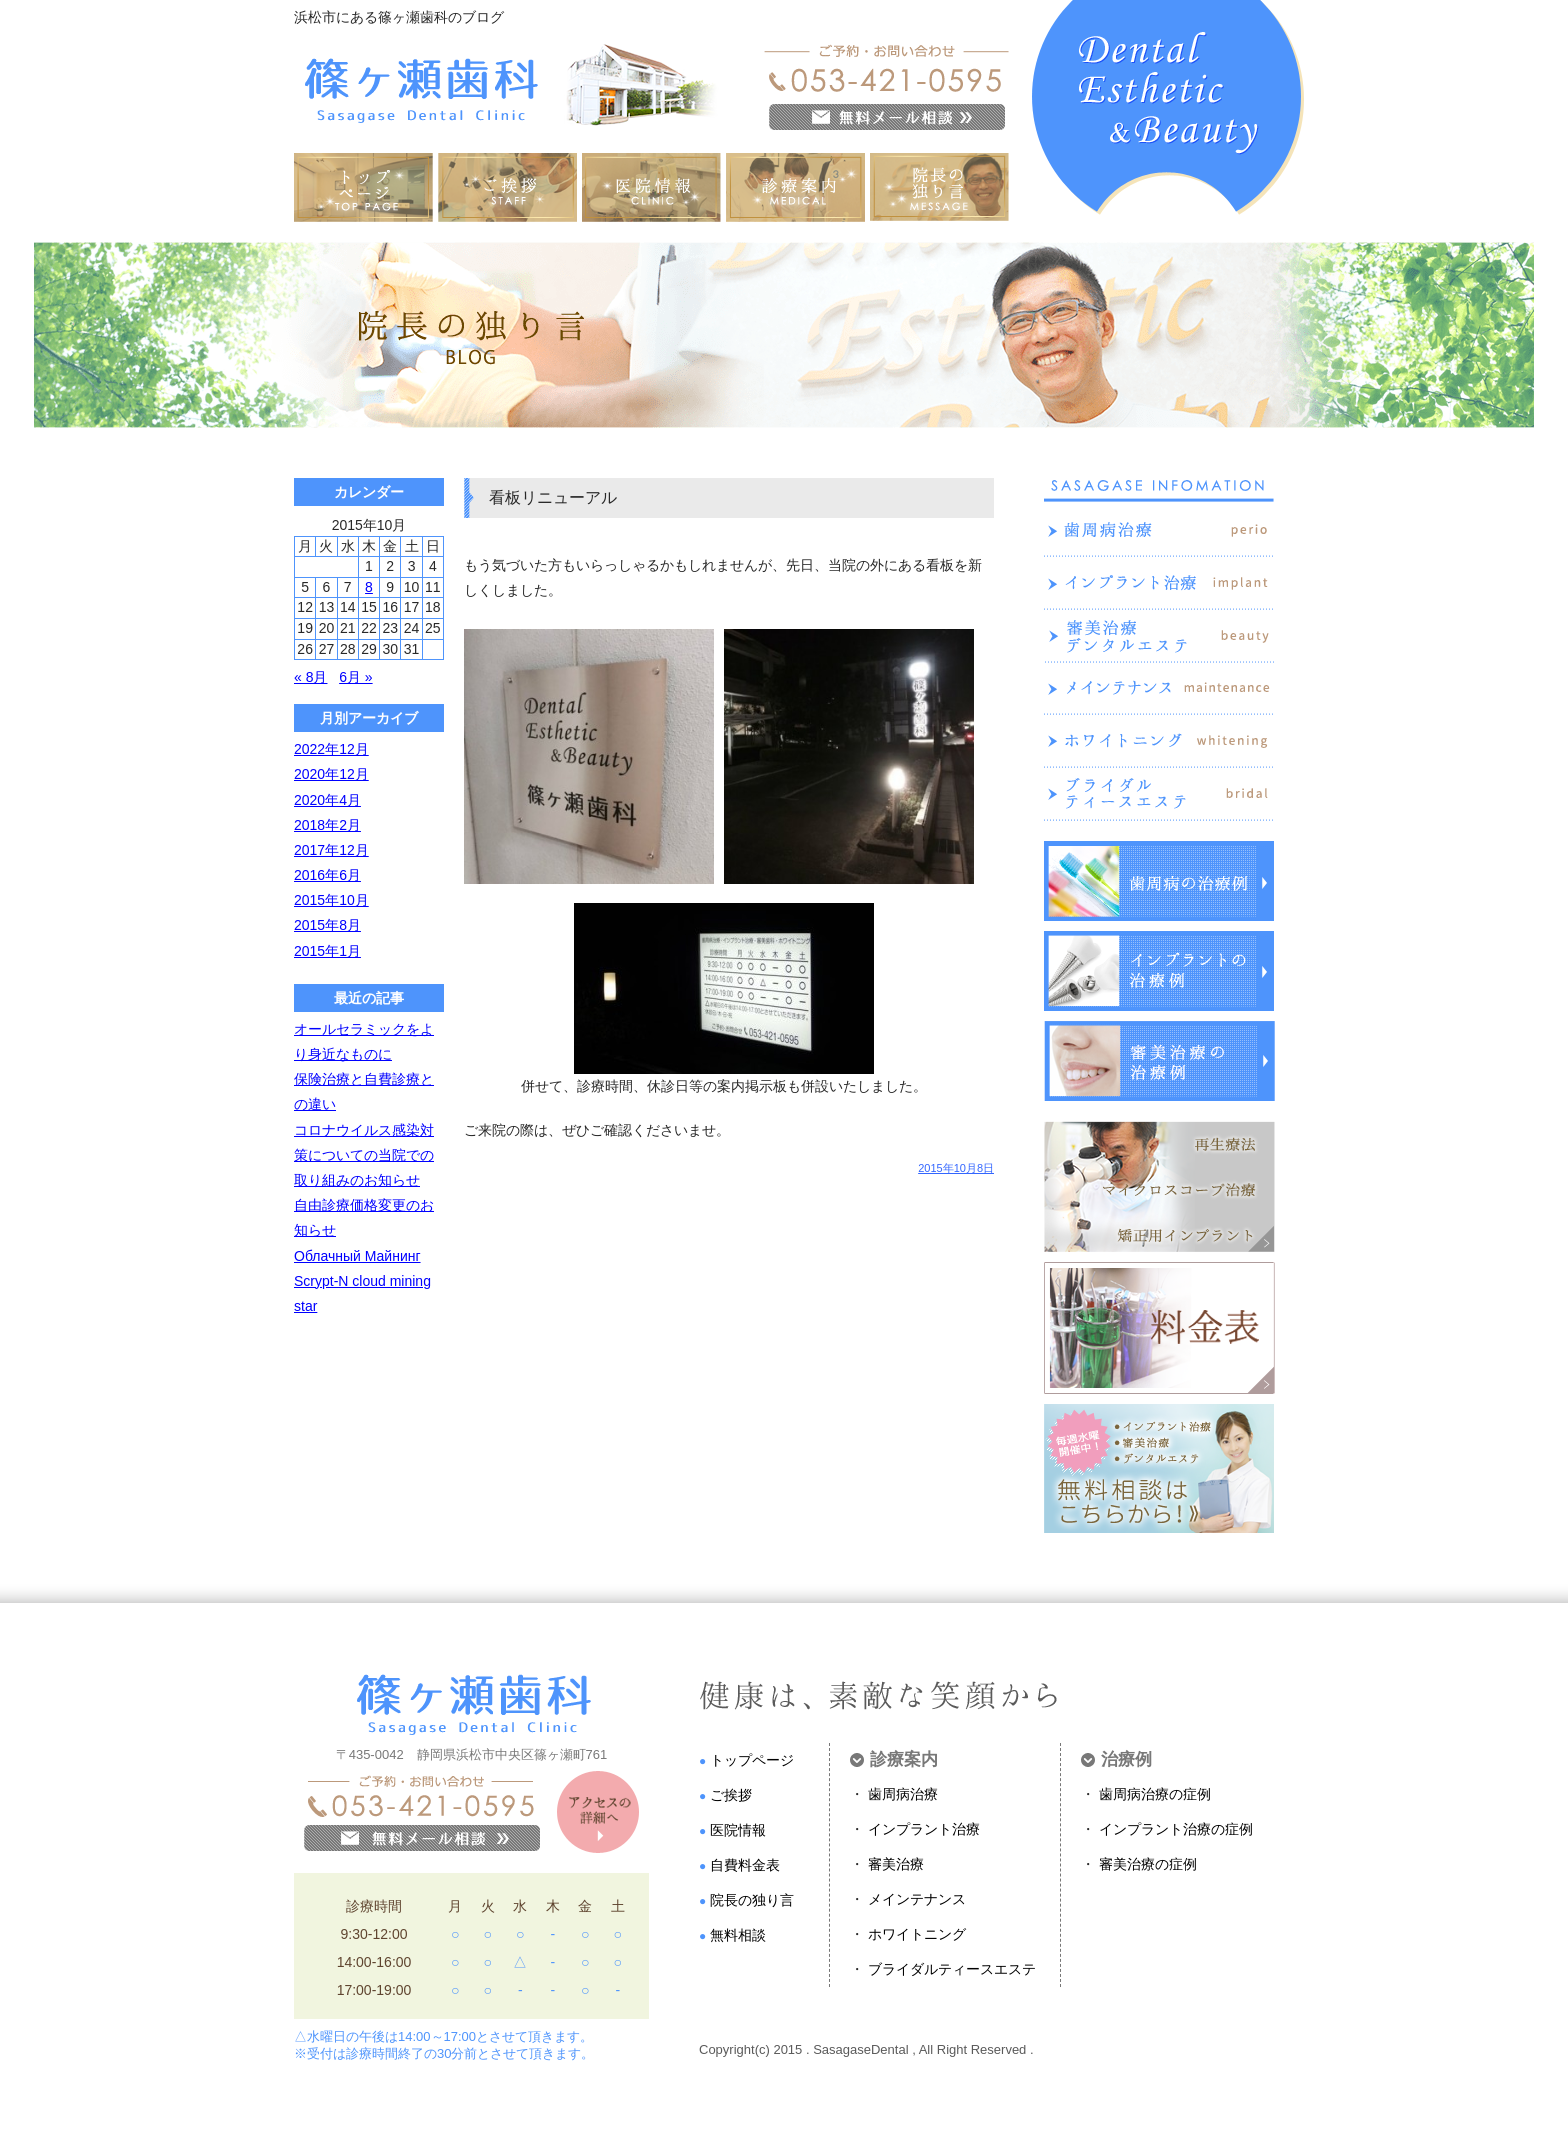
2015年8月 (327, 925)
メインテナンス (917, 1899)
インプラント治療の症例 (1176, 1829)
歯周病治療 (903, 1794)
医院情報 (738, 1830)
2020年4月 (327, 800)
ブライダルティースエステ (952, 1969)
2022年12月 (331, 749)
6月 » (355, 677)
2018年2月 (327, 825)
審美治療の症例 (1148, 1864)
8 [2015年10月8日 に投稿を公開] (369, 587)
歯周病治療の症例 (1155, 1794)
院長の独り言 (752, 1900)
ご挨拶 (731, 1795)
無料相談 (738, 1935)
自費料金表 (745, 1865)
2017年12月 (331, 850)
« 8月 (310, 677)
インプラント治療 (924, 1829)
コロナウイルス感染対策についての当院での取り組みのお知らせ (364, 1155)
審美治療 (896, 1864)
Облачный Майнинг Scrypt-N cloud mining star (362, 1281)
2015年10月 (331, 900)
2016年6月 (327, 875)
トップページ (752, 1760)
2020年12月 (331, 774)
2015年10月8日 (956, 1168)
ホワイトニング (917, 1934)
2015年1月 (327, 951)
